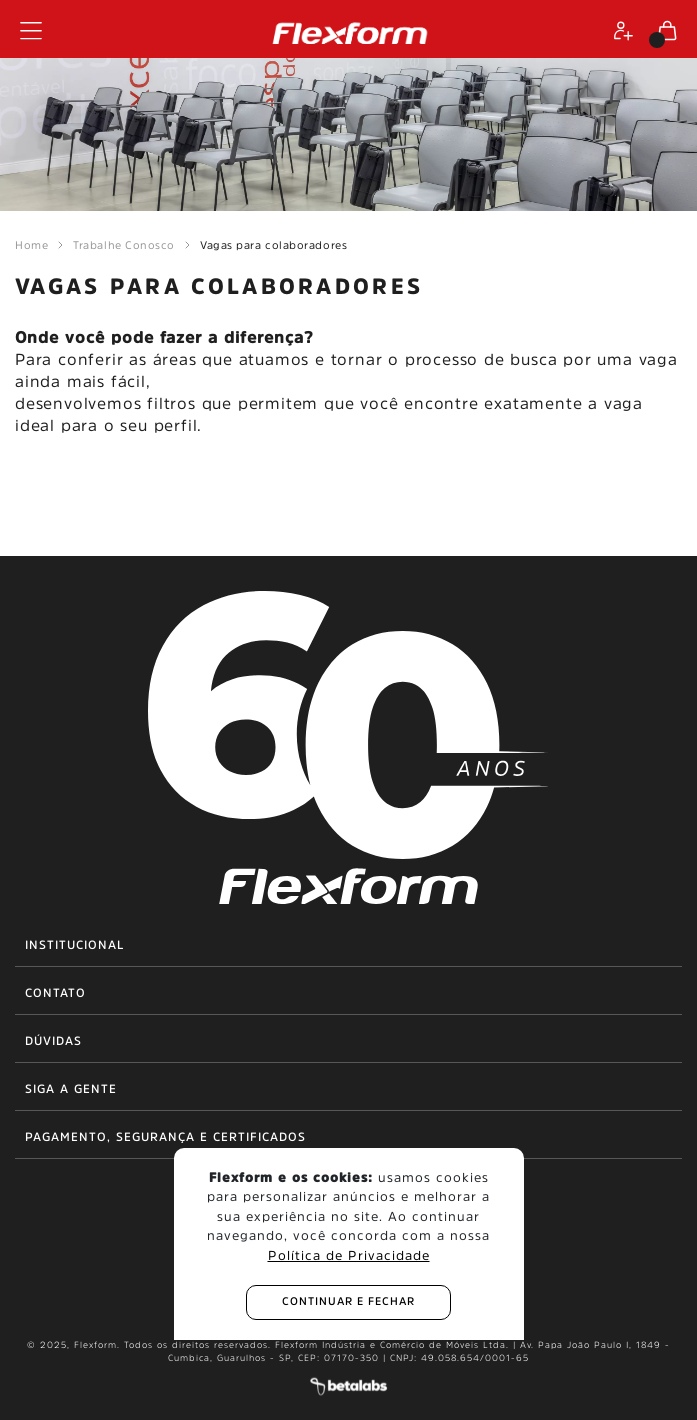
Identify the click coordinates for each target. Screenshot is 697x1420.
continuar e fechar (348, 1301)
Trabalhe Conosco (124, 245)
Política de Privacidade (349, 1255)
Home (31, 245)
